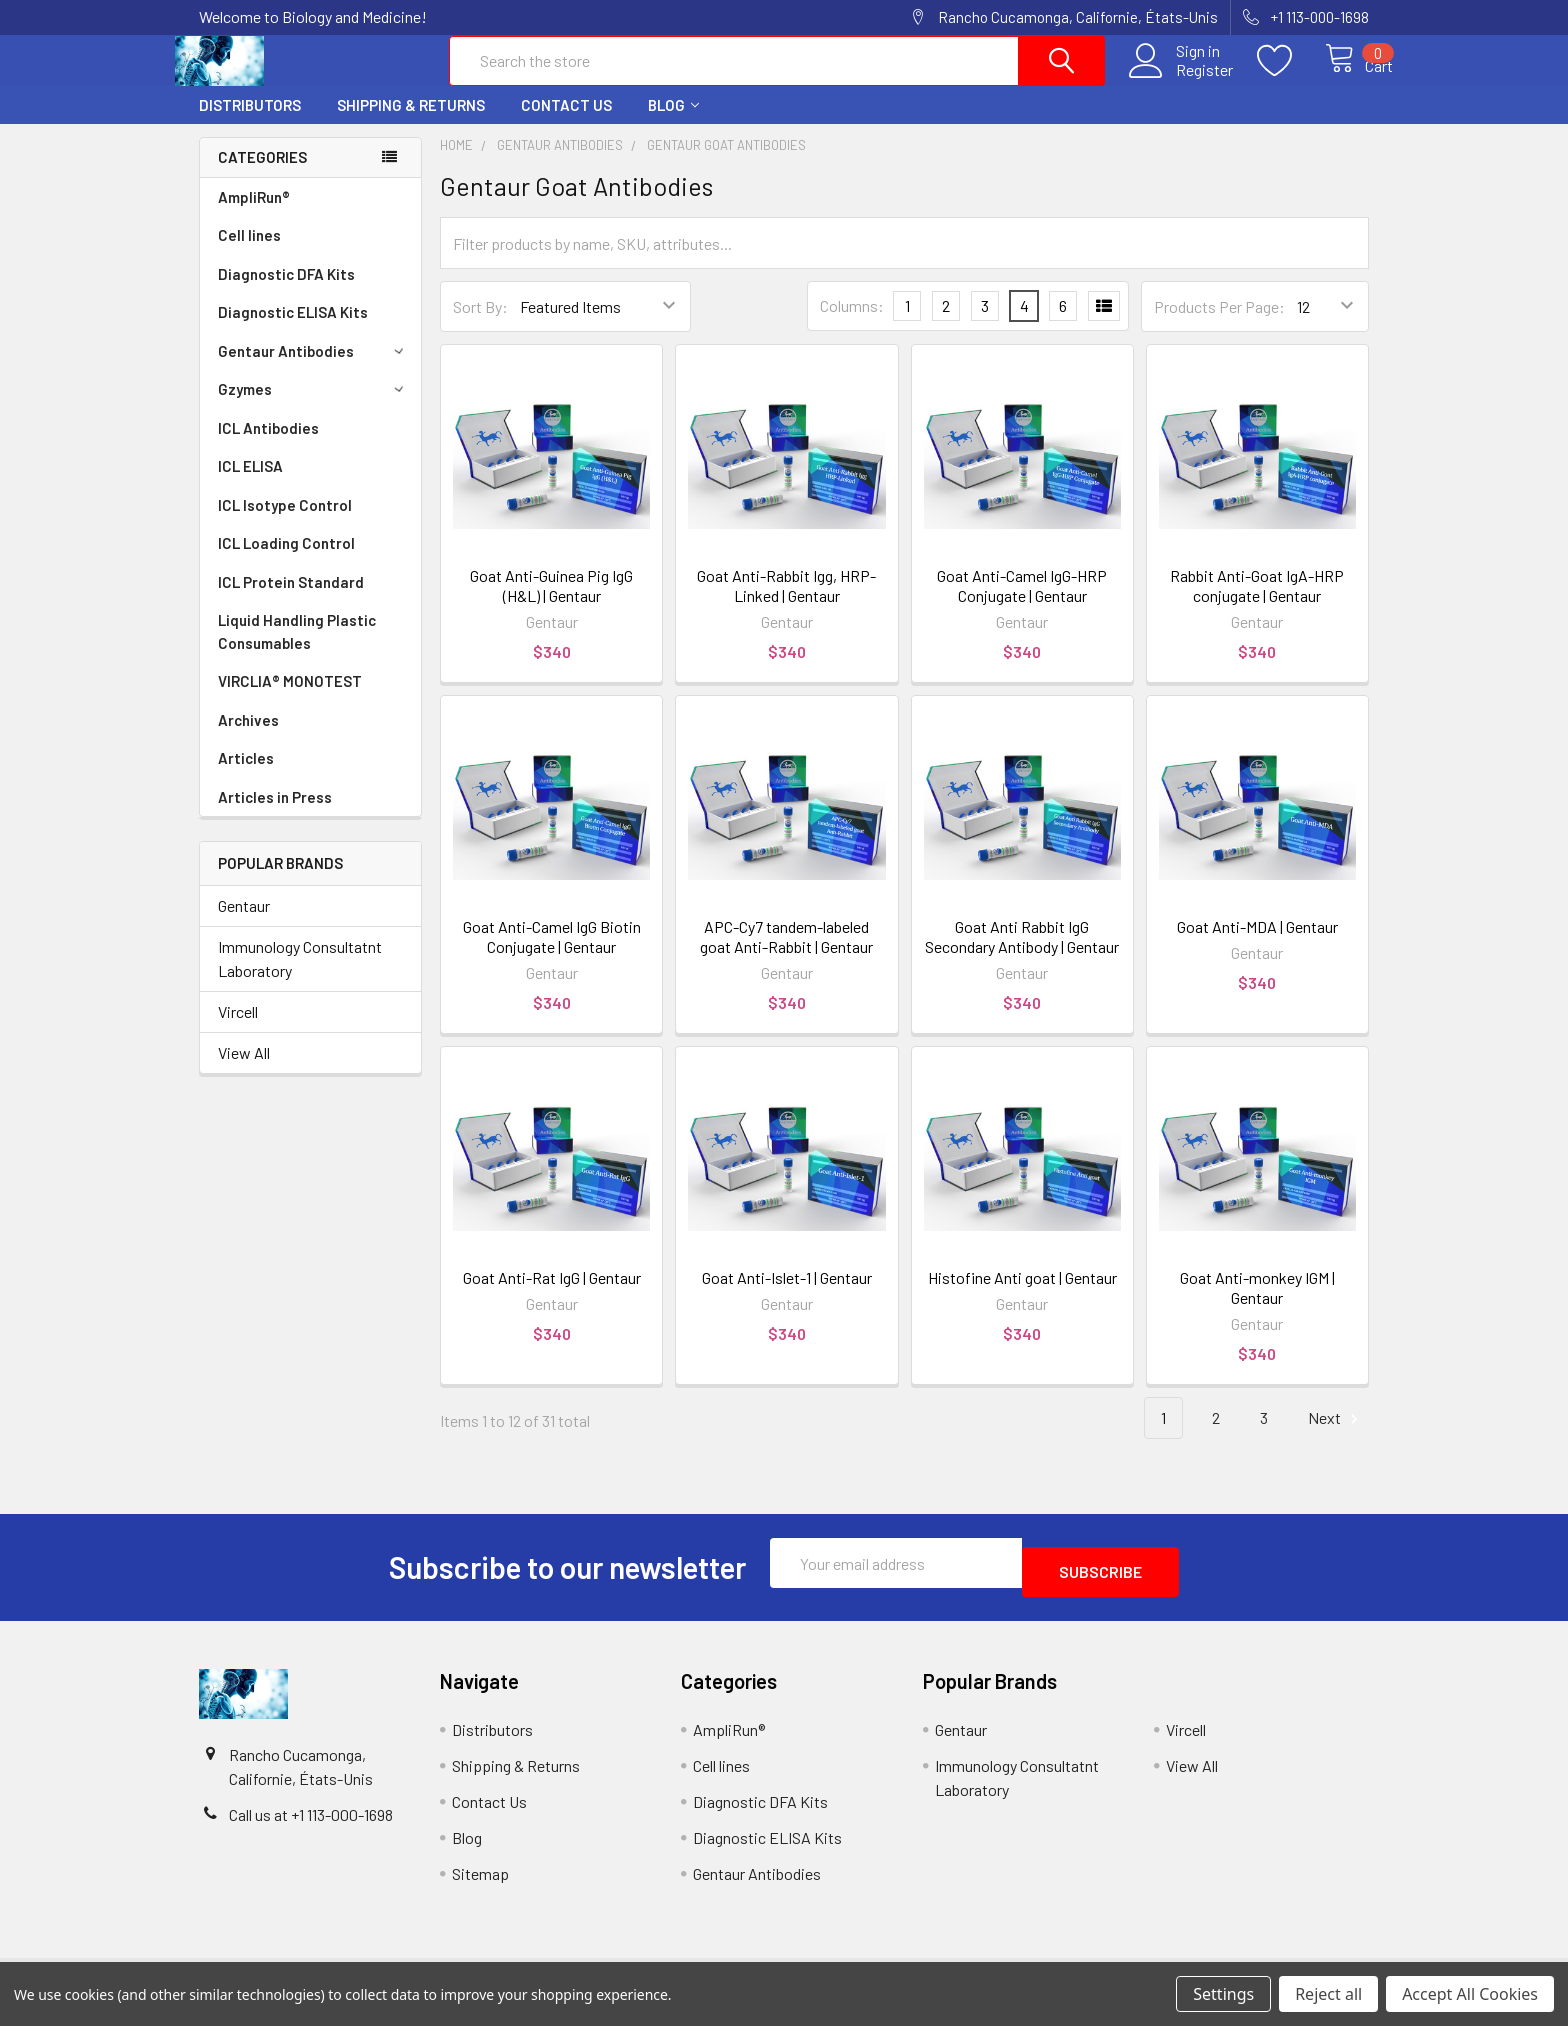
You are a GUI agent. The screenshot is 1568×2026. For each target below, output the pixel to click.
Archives (248, 738)
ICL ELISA (250, 484)
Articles (246, 776)
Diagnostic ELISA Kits (293, 330)
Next (1336, 1436)
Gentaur (244, 923)
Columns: (852, 323)
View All (244, 1070)
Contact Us (566, 123)
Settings (1223, 1994)
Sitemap (480, 1882)
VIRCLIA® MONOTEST (290, 699)
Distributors (250, 123)
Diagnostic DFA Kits (286, 292)
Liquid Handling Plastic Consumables (297, 649)
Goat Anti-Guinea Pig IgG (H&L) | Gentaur (551, 603)
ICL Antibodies (268, 446)
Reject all (1328, 1994)
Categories (262, 175)
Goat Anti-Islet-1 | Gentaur (787, 1295)
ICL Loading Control (286, 561)
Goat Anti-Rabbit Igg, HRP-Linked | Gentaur (786, 603)
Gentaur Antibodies (314, 369)
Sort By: (480, 324)
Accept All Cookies (1470, 1994)
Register (1182, 81)
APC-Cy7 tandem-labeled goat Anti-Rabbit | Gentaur (786, 954)
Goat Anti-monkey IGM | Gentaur (1257, 1305)
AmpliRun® (254, 215)
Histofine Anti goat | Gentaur (1022, 1295)
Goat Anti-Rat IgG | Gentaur (552, 1295)
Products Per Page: (1219, 324)
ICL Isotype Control (285, 523)
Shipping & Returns (411, 123)
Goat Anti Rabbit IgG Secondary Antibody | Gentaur (1022, 954)
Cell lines (249, 253)
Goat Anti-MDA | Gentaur (1257, 944)
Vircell (238, 1029)
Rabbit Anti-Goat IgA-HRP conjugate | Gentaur (1257, 603)
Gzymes (314, 407)
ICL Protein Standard (291, 600)
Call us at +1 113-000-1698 (311, 1823)
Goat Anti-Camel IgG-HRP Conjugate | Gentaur (1022, 603)
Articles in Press (275, 815)
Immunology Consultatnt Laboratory (300, 976)
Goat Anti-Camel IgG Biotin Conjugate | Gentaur (552, 954)
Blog (673, 123)
